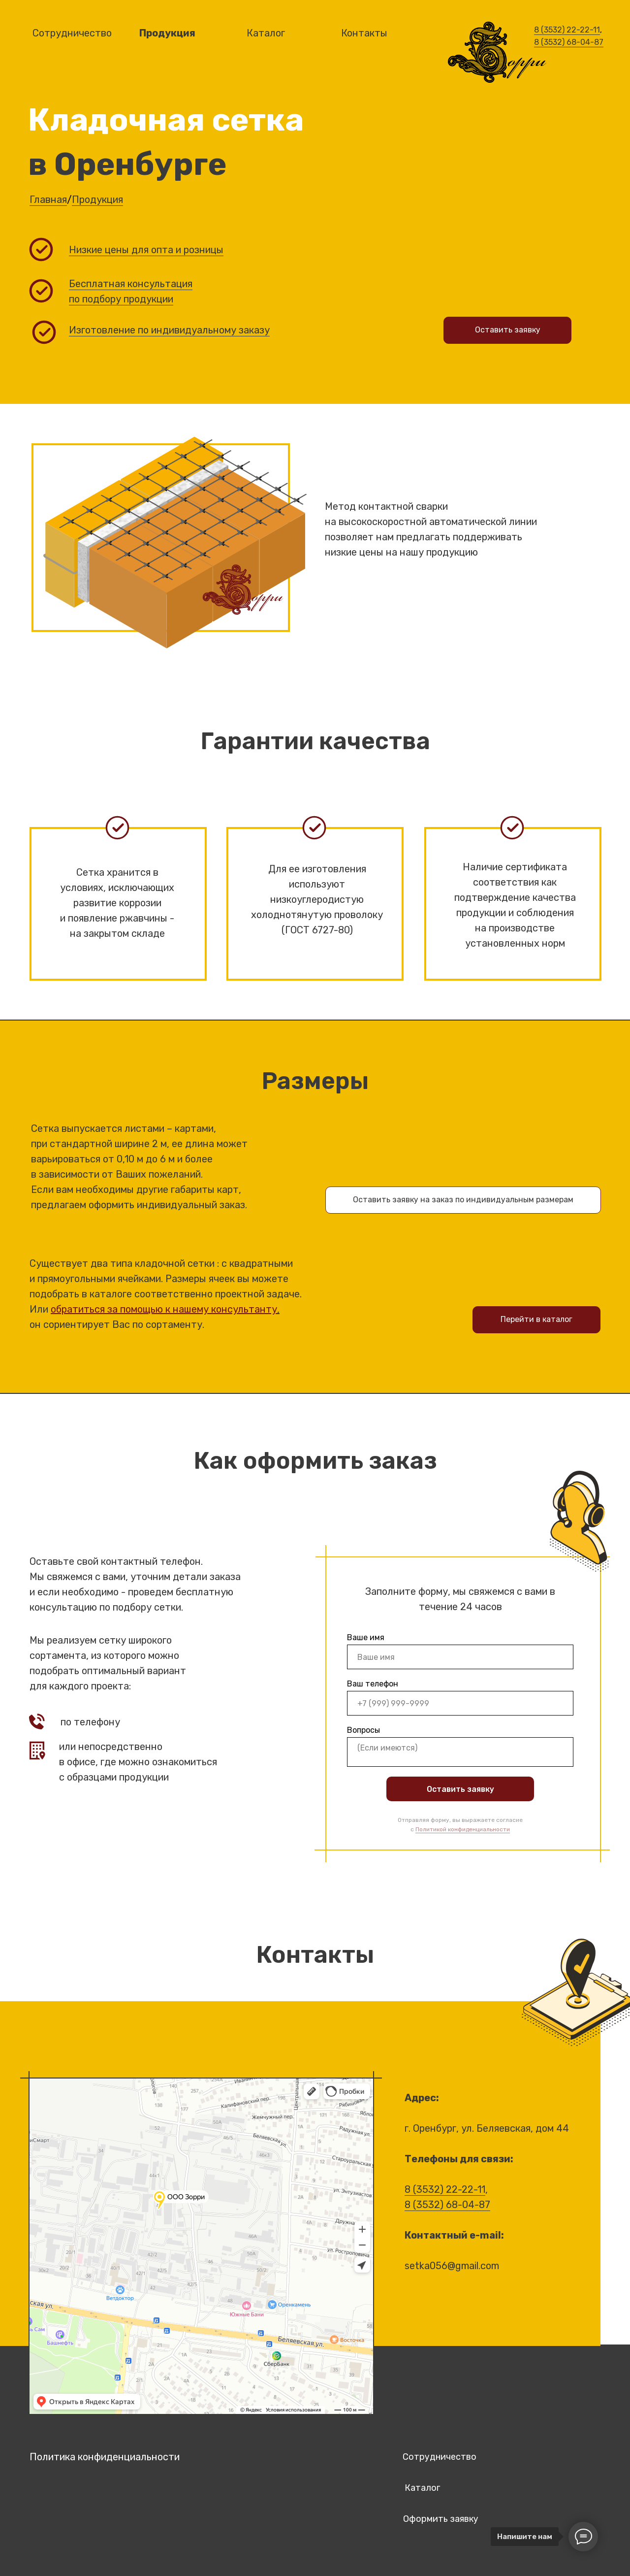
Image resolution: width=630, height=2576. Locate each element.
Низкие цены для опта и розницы (146, 250)
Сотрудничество (439, 2456)
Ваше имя (365, 1637)
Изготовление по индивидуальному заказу (169, 330)
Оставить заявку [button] (507, 329)
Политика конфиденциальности (105, 2457)
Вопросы (363, 1730)
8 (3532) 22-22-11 (567, 29)
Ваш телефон (372, 1683)
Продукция (97, 199)
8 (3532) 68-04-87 (568, 42)
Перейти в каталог (536, 1319)
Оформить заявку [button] (440, 2518)
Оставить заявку (460, 1789)
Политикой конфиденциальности (462, 1829)
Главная (48, 199)
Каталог (266, 33)
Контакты (364, 33)
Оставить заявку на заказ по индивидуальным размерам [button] (463, 1199)
